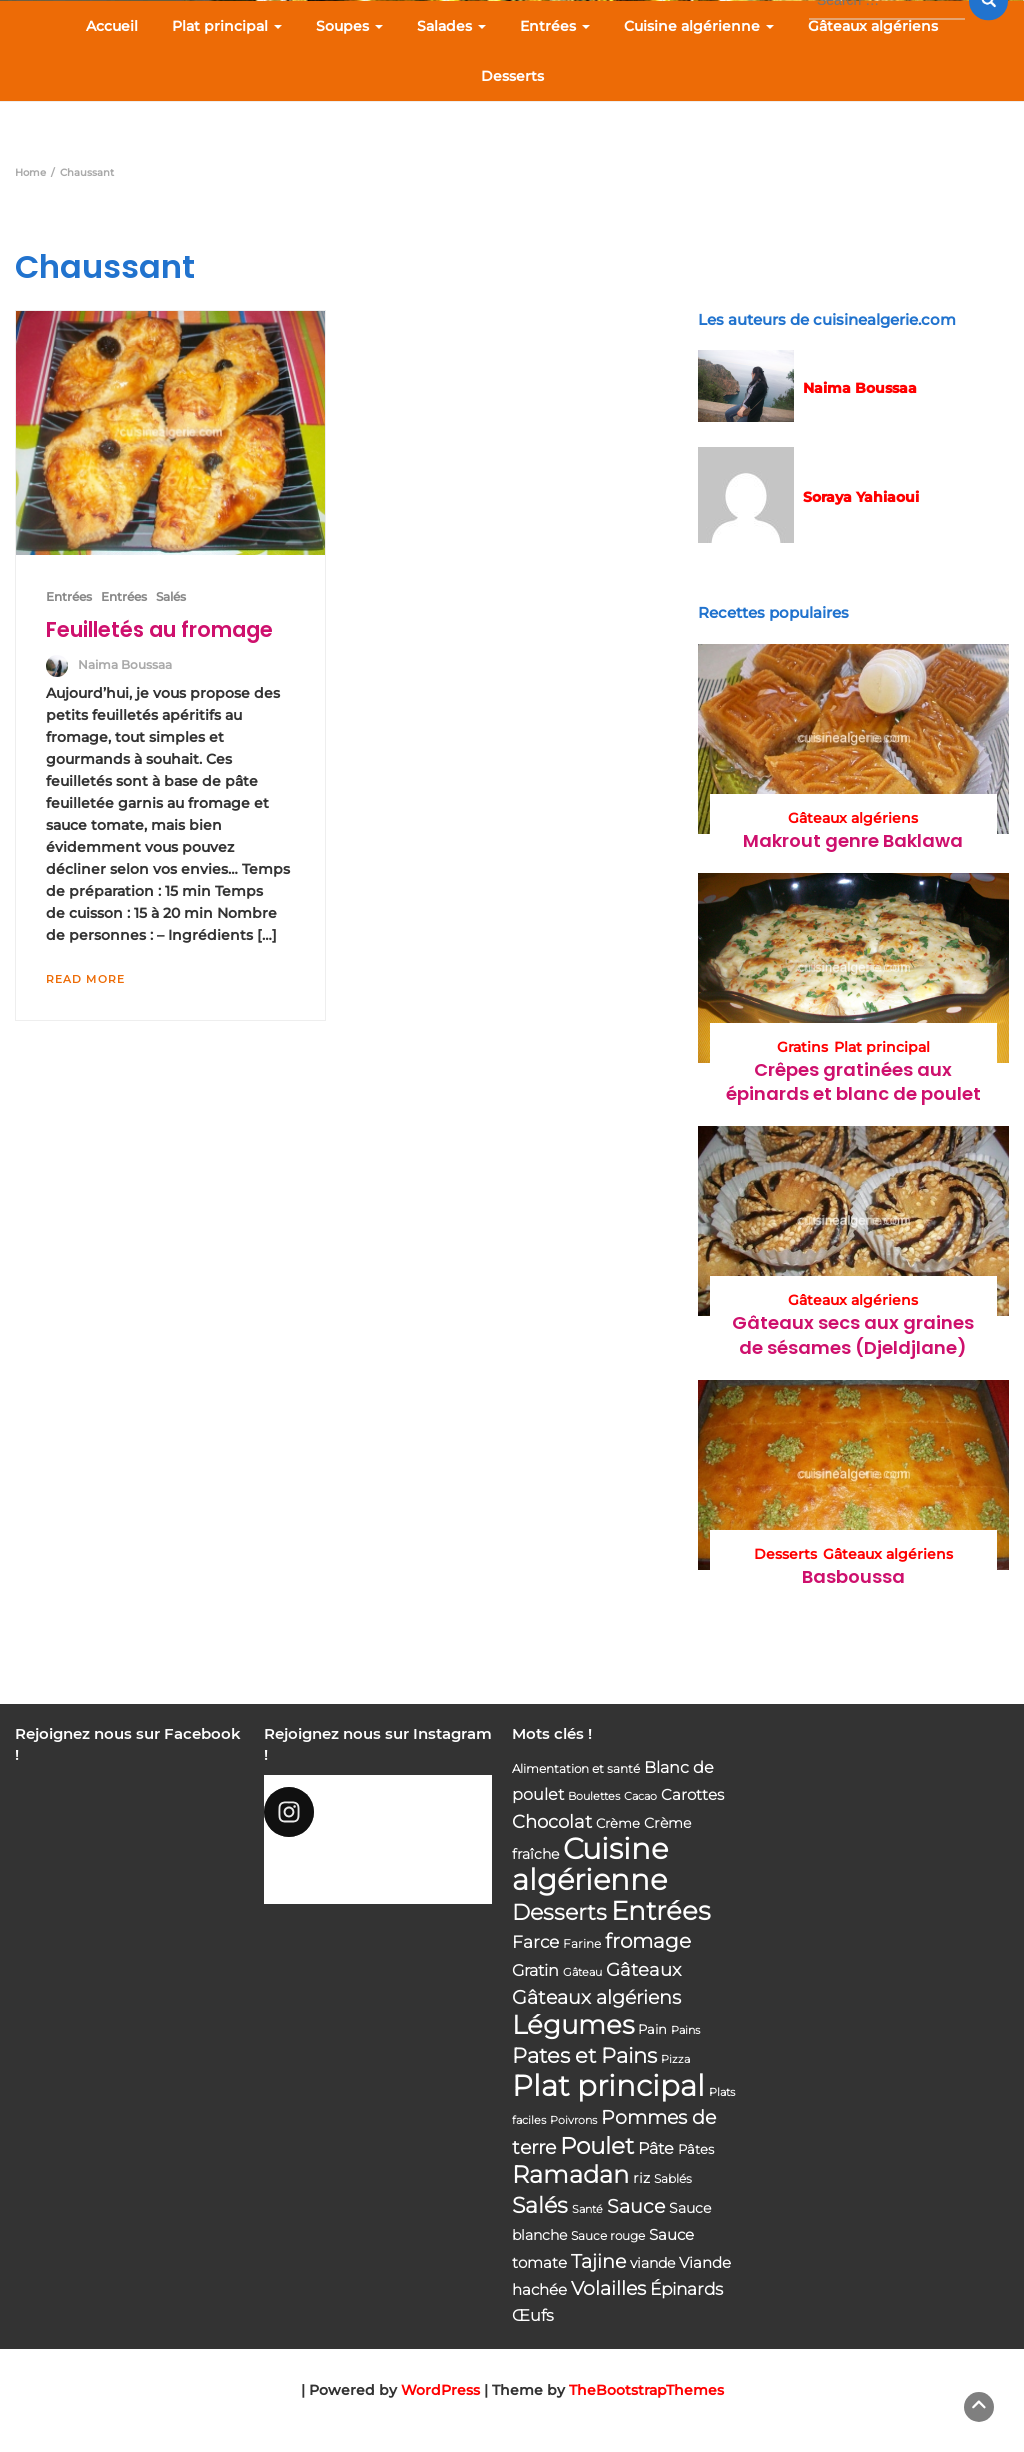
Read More (85, 979)
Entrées (555, 26)
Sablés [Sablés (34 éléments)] (673, 2179)
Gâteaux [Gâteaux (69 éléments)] (643, 1969)
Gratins (802, 1047)
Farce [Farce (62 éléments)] (535, 1942)
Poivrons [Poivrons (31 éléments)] (573, 2120)
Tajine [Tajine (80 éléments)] (598, 2261)
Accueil (112, 26)
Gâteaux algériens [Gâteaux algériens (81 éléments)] (596, 1997)
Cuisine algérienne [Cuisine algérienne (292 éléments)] (590, 1864)
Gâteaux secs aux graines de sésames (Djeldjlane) (853, 1334)
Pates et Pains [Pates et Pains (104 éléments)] (584, 2055)
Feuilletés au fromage (159, 629)
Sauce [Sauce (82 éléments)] (636, 2206)
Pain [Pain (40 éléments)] (652, 2029)
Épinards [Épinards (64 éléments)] (686, 2289)
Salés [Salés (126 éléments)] (540, 2205)
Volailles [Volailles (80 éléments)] (608, 2288)
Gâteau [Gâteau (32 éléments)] (582, 1972)
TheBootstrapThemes (646, 2390)
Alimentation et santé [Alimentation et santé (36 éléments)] (576, 1768)
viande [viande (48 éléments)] (652, 2263)
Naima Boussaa (125, 664)
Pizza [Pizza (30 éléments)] (675, 2059)
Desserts (512, 76)
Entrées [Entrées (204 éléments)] (660, 1911)
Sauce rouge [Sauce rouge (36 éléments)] (608, 2235)
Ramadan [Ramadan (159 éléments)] (570, 2174)
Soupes (349, 26)
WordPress (440, 2390)
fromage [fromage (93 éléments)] (648, 1941)
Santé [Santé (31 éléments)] (587, 2209)
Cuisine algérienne (699, 26)
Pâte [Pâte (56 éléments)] (656, 2148)
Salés (171, 596)
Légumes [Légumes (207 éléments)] (573, 2024)
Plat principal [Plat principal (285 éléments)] (608, 2085)
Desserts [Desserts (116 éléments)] (559, 1912)
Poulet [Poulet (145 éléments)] (597, 2145)
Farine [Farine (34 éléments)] (582, 1944)
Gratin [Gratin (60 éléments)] (535, 1970)
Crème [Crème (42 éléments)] (618, 1823)
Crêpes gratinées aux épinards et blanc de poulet (853, 1081)
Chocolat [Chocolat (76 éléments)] (552, 1821)
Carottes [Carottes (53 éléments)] (692, 1794)
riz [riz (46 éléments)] (641, 2178)
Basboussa (853, 1576)
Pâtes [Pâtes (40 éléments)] (696, 2149)
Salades (451, 26)
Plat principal (227, 26)
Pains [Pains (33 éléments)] (685, 2030)
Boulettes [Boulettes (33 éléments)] (594, 1796)
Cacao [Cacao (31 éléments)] (640, 1796)
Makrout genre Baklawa (853, 840)
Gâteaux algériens (873, 26)
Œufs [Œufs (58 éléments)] (533, 2315)
